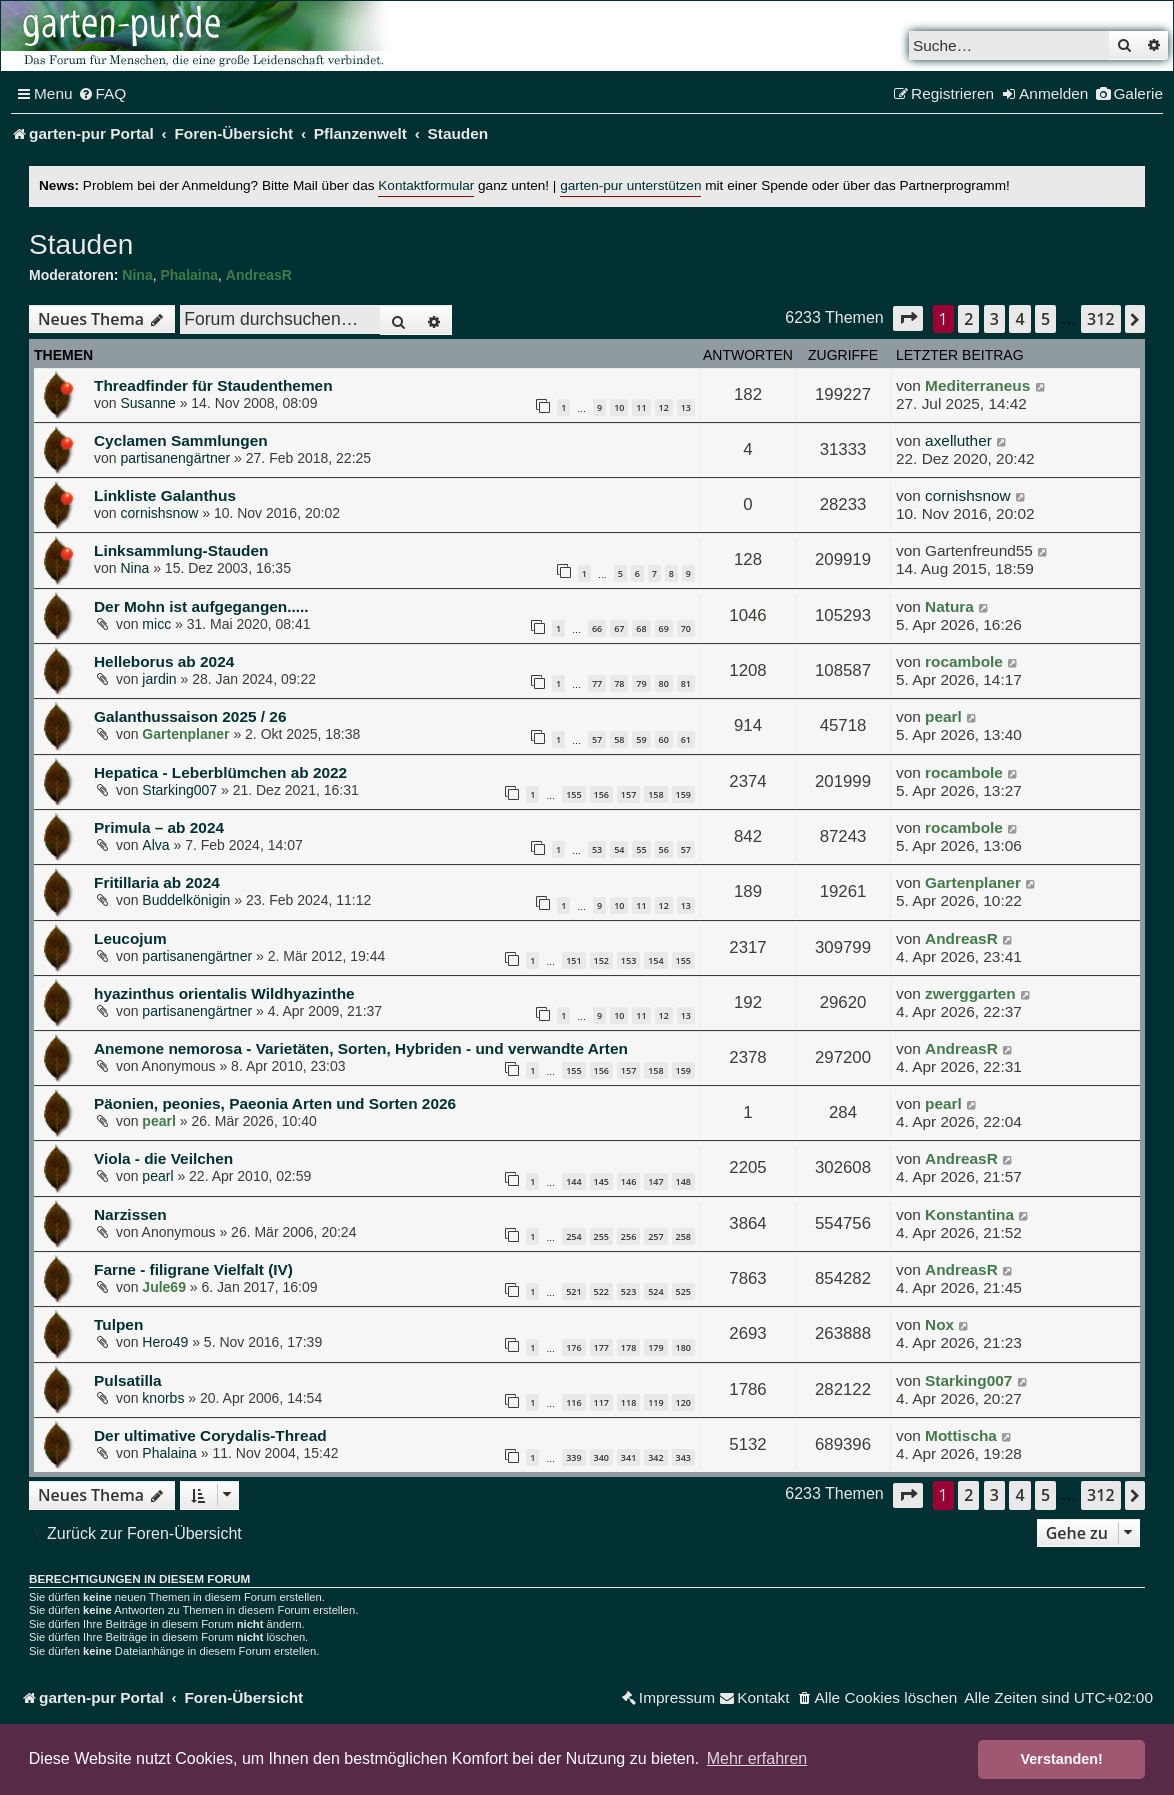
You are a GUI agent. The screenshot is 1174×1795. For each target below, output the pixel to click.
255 (601, 1236)
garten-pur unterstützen (630, 185)
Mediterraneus (977, 385)
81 (686, 683)
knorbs (163, 1398)
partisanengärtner (175, 458)
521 (573, 1291)
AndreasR (259, 275)
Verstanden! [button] (1062, 1759)
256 (628, 1236)
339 (573, 1457)
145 (601, 1181)
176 (573, 1347)
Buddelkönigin (186, 900)
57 (597, 739)
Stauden (81, 244)
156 (601, 794)
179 (655, 1347)
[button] (908, 318)
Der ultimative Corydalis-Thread (210, 1435)
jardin (159, 679)
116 (573, 1402)
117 (601, 1402)
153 (628, 960)
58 (619, 739)
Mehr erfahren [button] (757, 1758)
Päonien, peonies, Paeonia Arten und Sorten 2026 (275, 1103)
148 (683, 1181)
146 (628, 1181)
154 (655, 960)
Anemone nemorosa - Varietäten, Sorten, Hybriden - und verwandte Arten (361, 1048)
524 (655, 1291)
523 (628, 1291)
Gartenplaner (185, 734)
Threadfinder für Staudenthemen (213, 385)
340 (601, 1457)
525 (683, 1291)
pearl (943, 716)
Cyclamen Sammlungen (181, 440)
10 (619, 407)
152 (601, 960)
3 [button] (994, 319)
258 (683, 1236)
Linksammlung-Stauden (181, 550)
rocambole (964, 661)
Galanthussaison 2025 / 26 (190, 716)
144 (573, 1181)
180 (683, 1347)
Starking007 (179, 790)
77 (597, 683)
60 (664, 739)
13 (686, 407)
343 (683, 1457)
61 (686, 739)
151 (573, 960)
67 (619, 628)
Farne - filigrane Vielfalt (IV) (193, 1269)
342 (655, 1457)
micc (156, 624)
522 (601, 1291)
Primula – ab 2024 (159, 827)
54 (619, 849)
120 (683, 1402)
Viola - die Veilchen (163, 1158)
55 (641, 849)
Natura (949, 606)
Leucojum (130, 938)
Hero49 (165, 1342)
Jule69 (164, 1287)
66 (597, 628)
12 (664, 407)
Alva (155, 845)
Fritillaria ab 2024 (157, 882)
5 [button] (1045, 319)
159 (683, 794)
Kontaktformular (426, 185)
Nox (939, 1324)
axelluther (958, 440)
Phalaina (189, 275)
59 (641, 739)
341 (628, 1457)
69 (664, 628)
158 (655, 794)
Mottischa (961, 1435)
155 (573, 794)
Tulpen (118, 1324)
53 (597, 849)
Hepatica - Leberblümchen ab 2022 (220, 772)
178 (628, 1347)
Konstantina (969, 1214)
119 (655, 1402)
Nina (137, 275)
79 (641, 683)
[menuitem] (102, 94)
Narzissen (130, 1214)
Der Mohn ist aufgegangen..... (201, 606)
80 (664, 683)
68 (641, 628)
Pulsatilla (128, 1380)
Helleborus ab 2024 (164, 661)
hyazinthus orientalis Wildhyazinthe (224, 993)
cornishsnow (159, 513)
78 (619, 683)
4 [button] (1019, 319)
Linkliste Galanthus (165, 495)
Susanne (147, 403)
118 (628, 1402)
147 (655, 1181)
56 (664, 849)
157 (628, 794)
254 (573, 1236)
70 (686, 628)
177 (601, 1347)
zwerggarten (970, 993)
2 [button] (968, 319)
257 (655, 1236)
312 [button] (1100, 319)
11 (641, 407)
